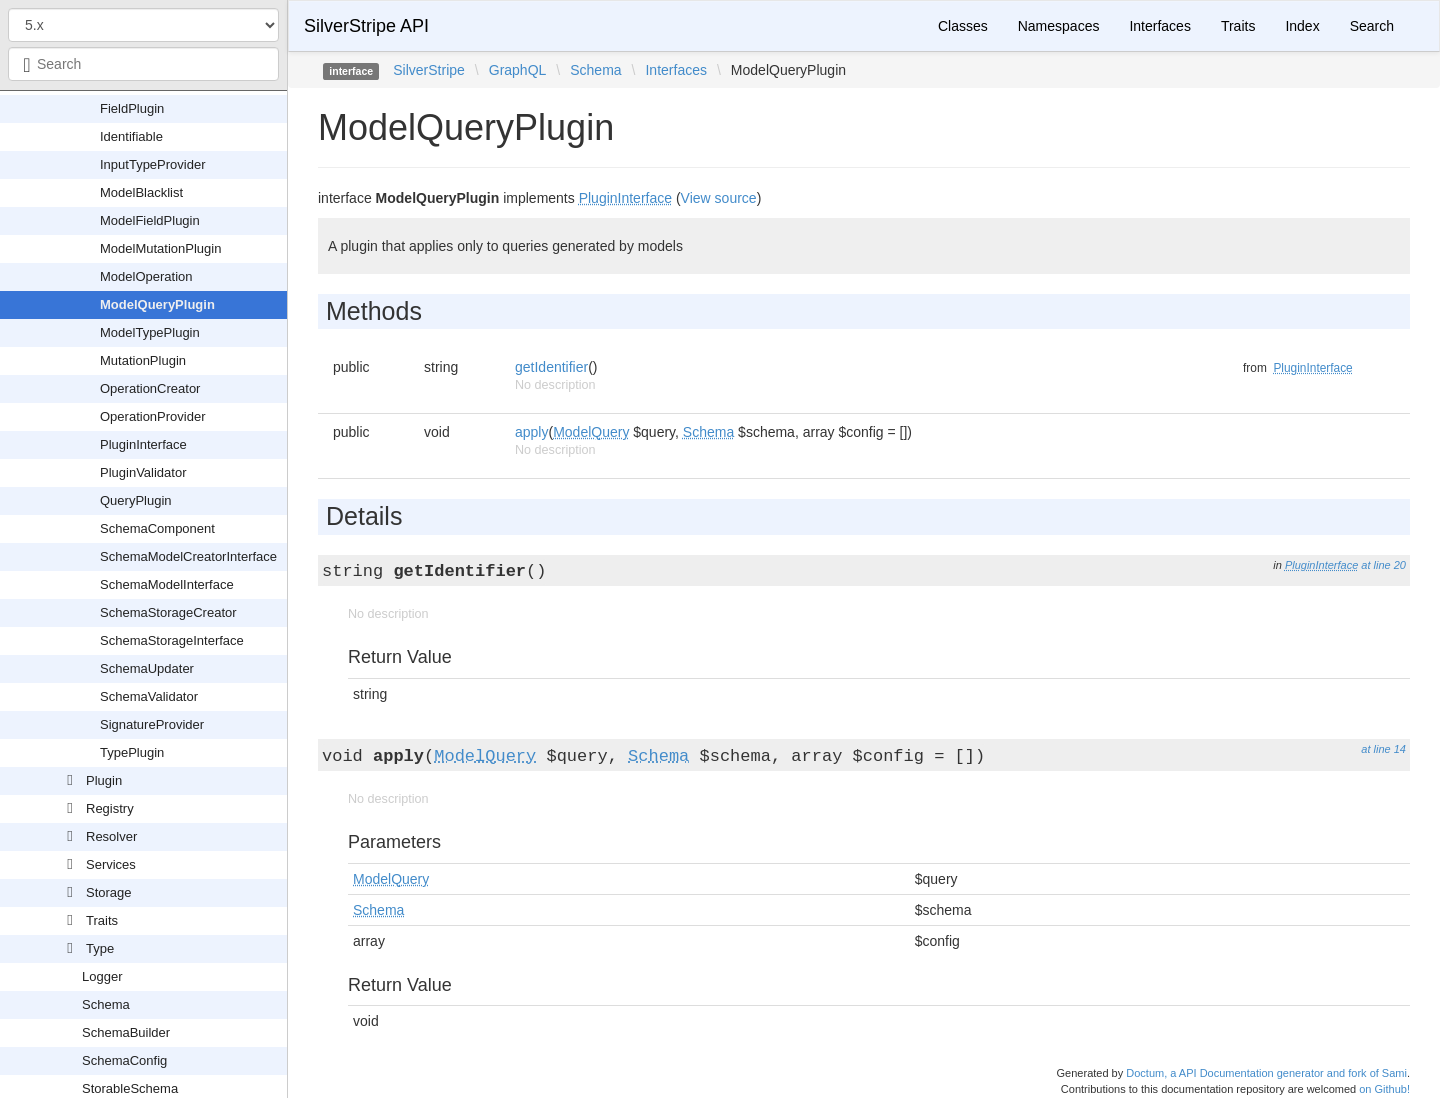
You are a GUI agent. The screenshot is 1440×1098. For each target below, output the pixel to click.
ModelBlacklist (141, 192)
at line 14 (1383, 749)
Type (100, 948)
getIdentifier (551, 367)
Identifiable (131, 136)
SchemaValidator (149, 696)
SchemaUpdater (147, 668)
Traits (102, 920)
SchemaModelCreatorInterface (188, 556)
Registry (110, 808)
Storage (109, 892)
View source (719, 198)
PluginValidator (143, 472)
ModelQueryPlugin (157, 304)
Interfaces (1159, 26)
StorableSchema (130, 1088)
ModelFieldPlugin (150, 220)
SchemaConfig (124, 1060)
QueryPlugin (136, 500)
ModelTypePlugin (150, 332)
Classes (963, 26)
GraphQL (518, 70)
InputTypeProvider (153, 164)
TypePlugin (132, 752)
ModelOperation (146, 276)
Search (1372, 26)
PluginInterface (143, 444)
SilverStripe (429, 70)
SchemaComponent (157, 528)
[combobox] (143, 64)
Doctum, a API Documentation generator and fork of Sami (1266, 1073)
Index (1302, 26)
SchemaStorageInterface (172, 640)
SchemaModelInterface (167, 584)
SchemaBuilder (126, 1032)
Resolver (111, 836)
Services (111, 864)
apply (531, 432)
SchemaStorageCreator (168, 612)
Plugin (104, 780)
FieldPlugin (132, 108)
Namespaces (1059, 26)
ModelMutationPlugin (160, 248)
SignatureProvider (152, 724)
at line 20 (1383, 565)
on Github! (1384, 1089)
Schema (106, 1004)
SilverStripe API (366, 26)
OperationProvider (153, 416)
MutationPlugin (143, 360)
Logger (102, 976)
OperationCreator (150, 388)
